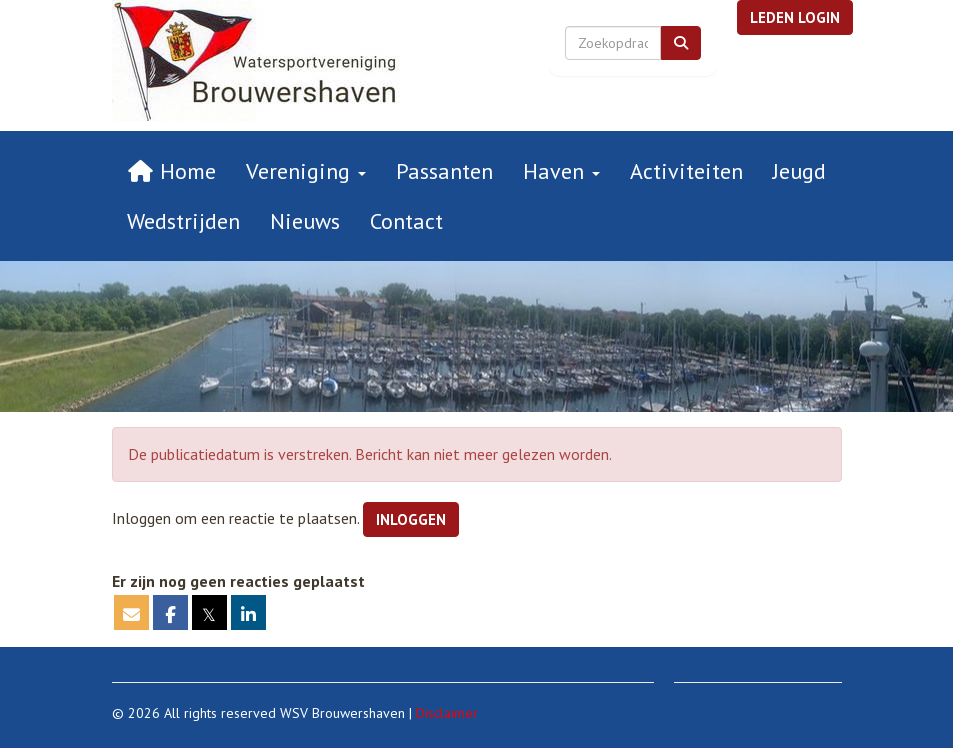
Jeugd (799, 171)
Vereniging (306, 171)
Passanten (444, 171)
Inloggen (411, 519)
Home (172, 171)
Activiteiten (686, 171)
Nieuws (305, 221)
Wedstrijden (183, 221)
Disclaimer (447, 713)
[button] (795, 17)
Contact (406, 221)
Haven (561, 171)
